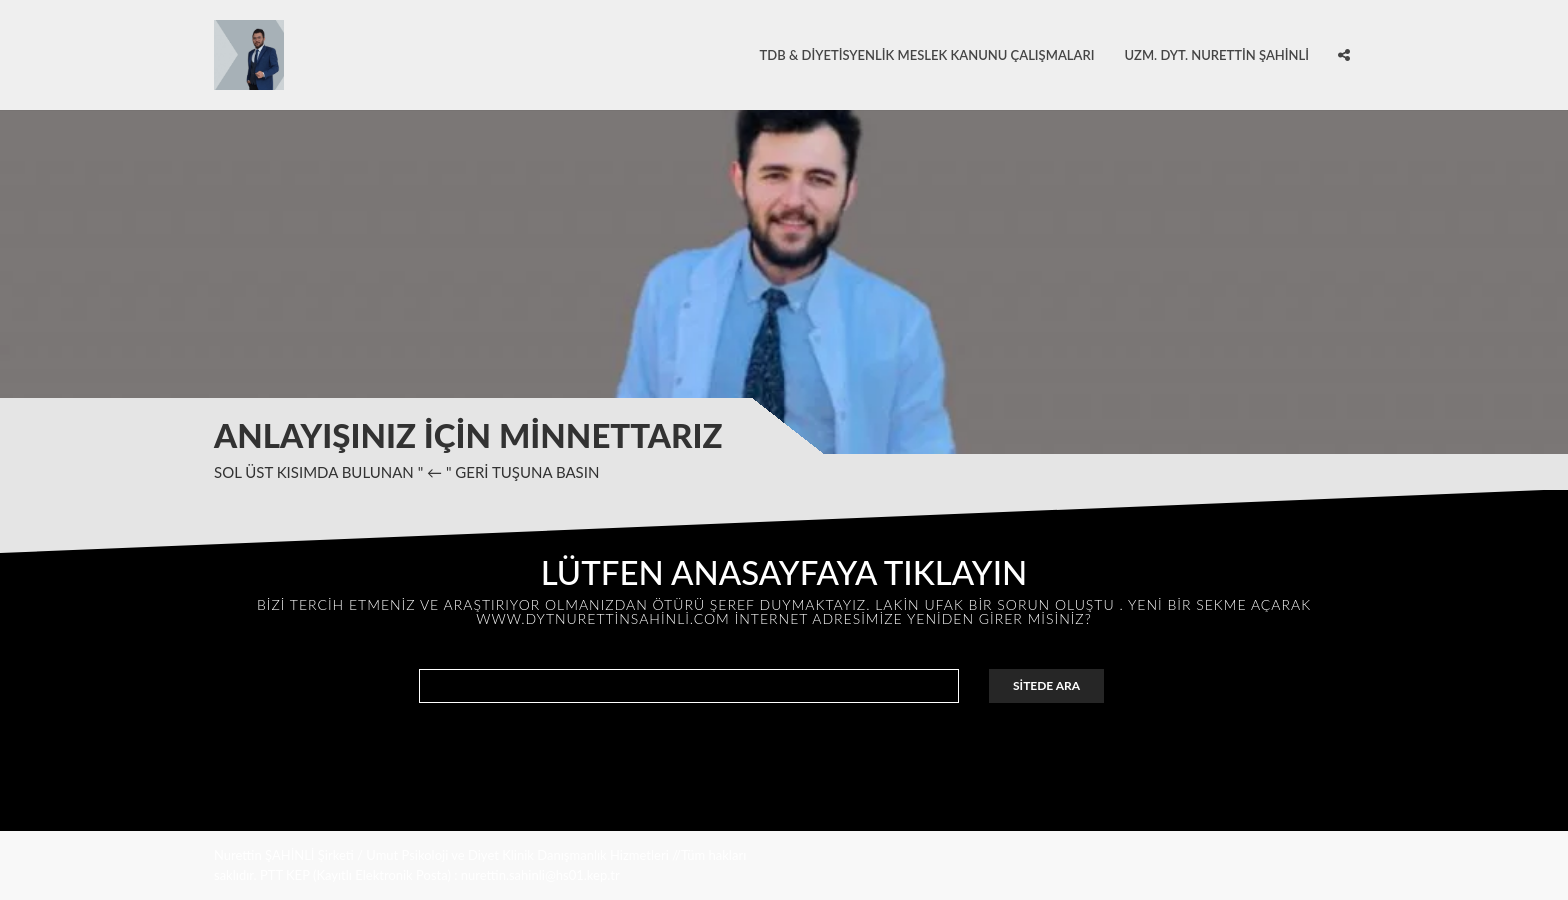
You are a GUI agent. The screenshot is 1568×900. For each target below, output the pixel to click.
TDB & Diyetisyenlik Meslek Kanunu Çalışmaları (927, 55)
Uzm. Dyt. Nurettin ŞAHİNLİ (1216, 55)
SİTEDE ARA (1046, 685)
